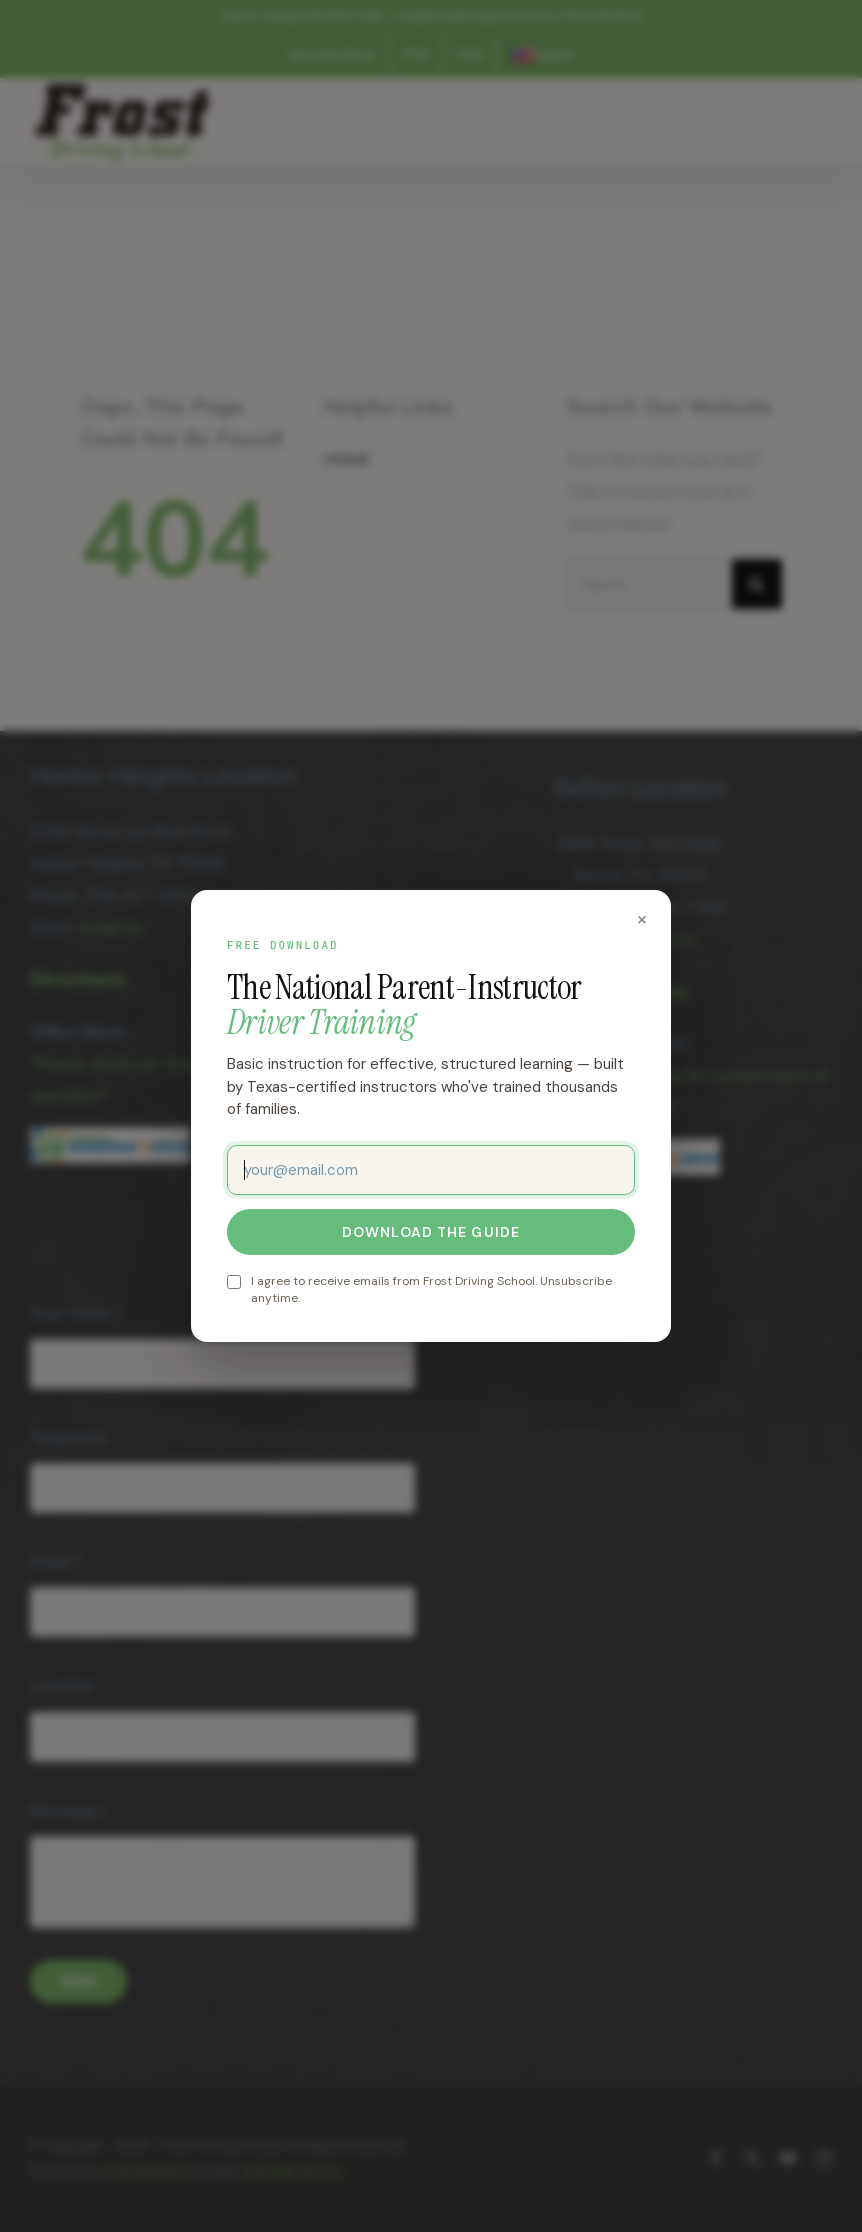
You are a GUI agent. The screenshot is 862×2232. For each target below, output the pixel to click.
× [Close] (642, 918)
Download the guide (431, 1232)
